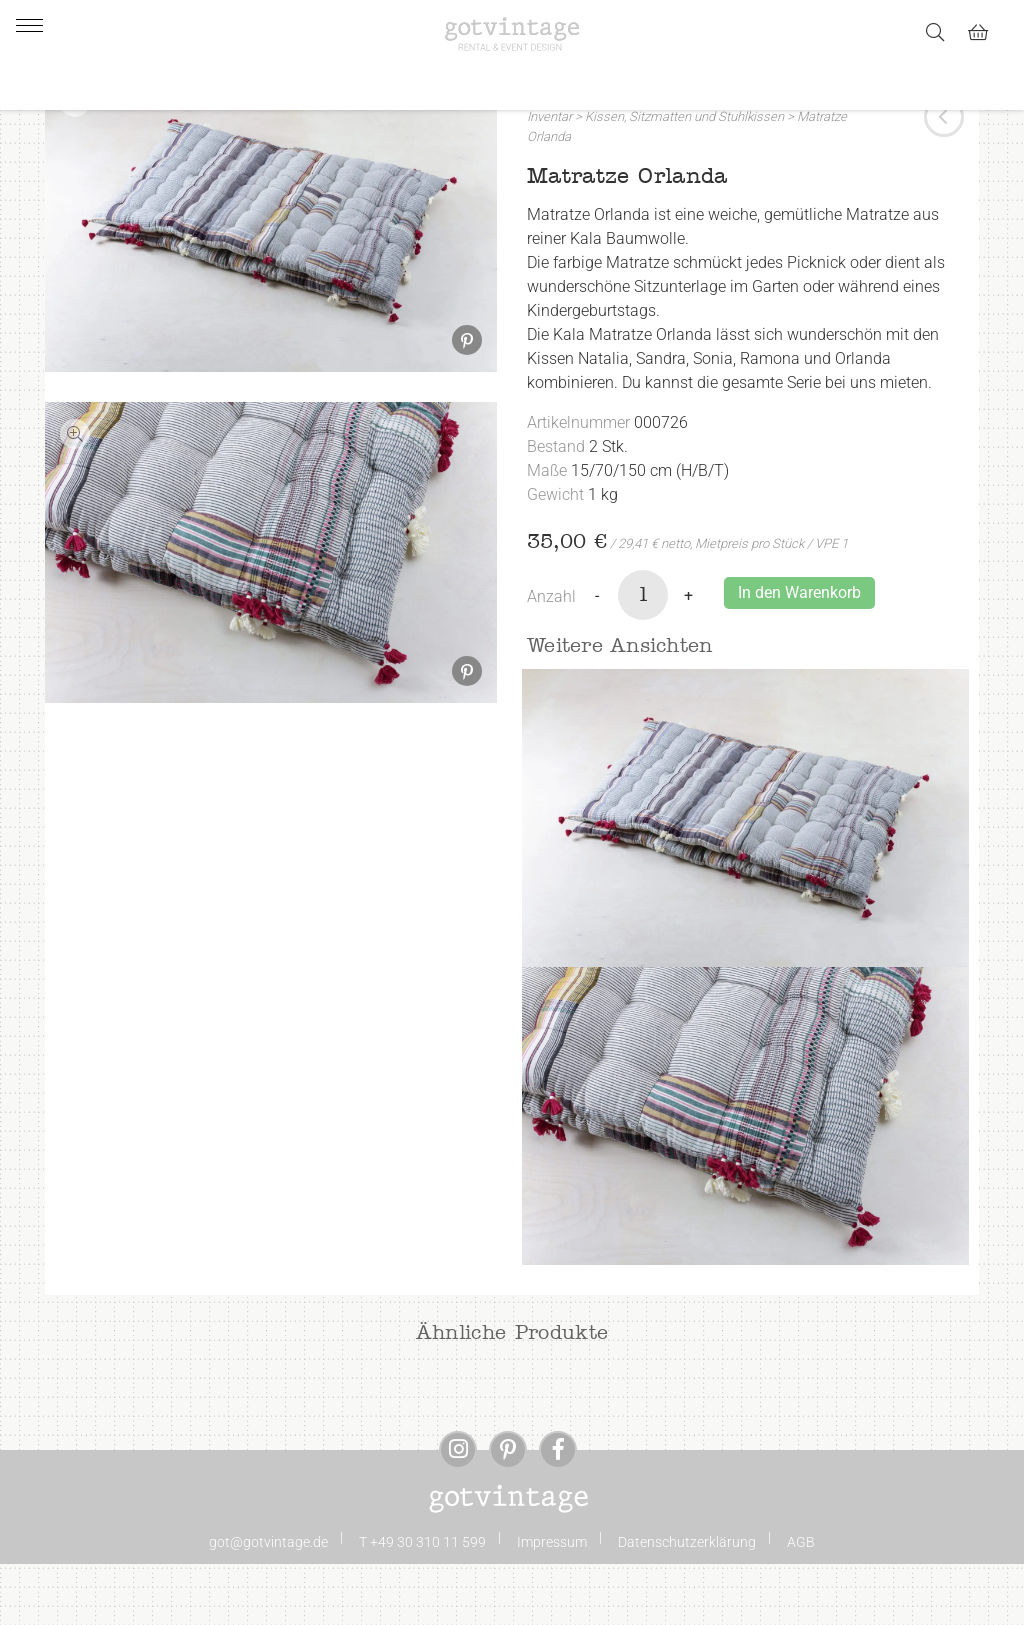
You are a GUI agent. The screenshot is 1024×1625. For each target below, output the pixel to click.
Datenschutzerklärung (687, 1603)
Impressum (552, 1603)
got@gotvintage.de (268, 1603)
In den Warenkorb (799, 653)
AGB (801, 1603)
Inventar (549, 178)
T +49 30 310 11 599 (422, 1603)
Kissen (604, 178)
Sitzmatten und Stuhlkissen (706, 178)
